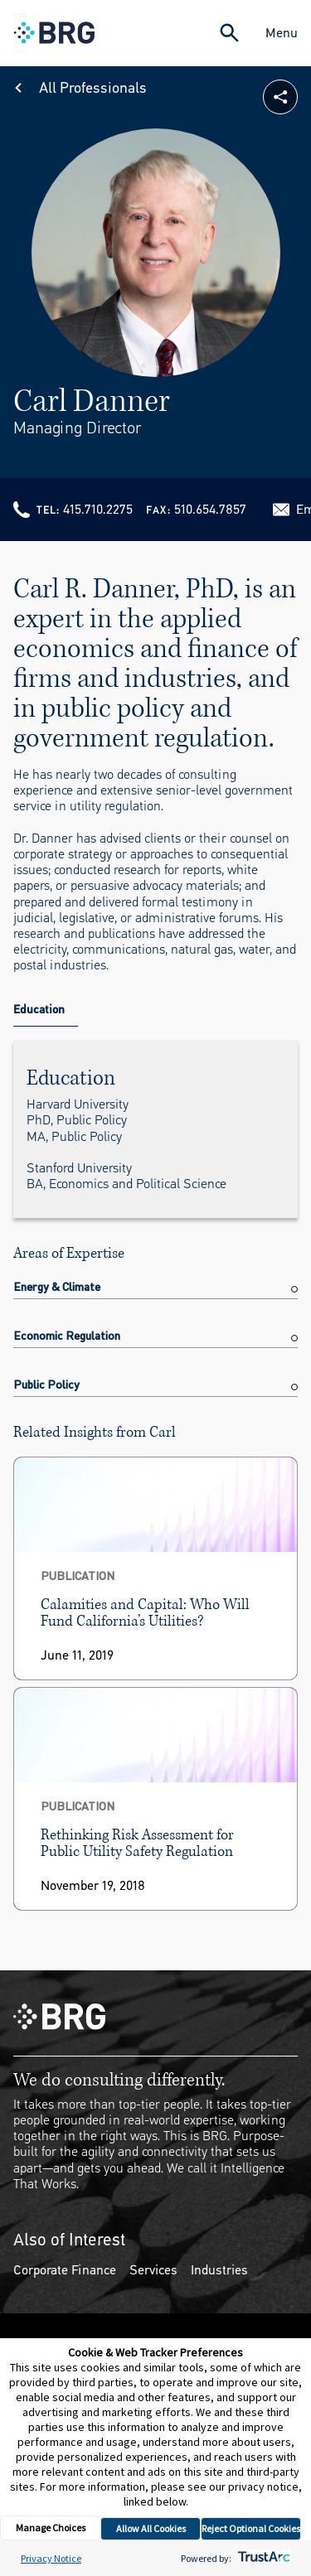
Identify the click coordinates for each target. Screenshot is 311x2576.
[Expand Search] (229, 32)
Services (153, 2270)
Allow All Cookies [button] (151, 2528)
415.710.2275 (98, 509)
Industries (219, 2270)
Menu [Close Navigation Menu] (281, 32)
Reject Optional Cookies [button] (251, 2528)
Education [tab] (39, 1009)
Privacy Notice (51, 2558)
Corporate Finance (64, 2270)
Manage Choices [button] (50, 2527)
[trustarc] (262, 2558)
